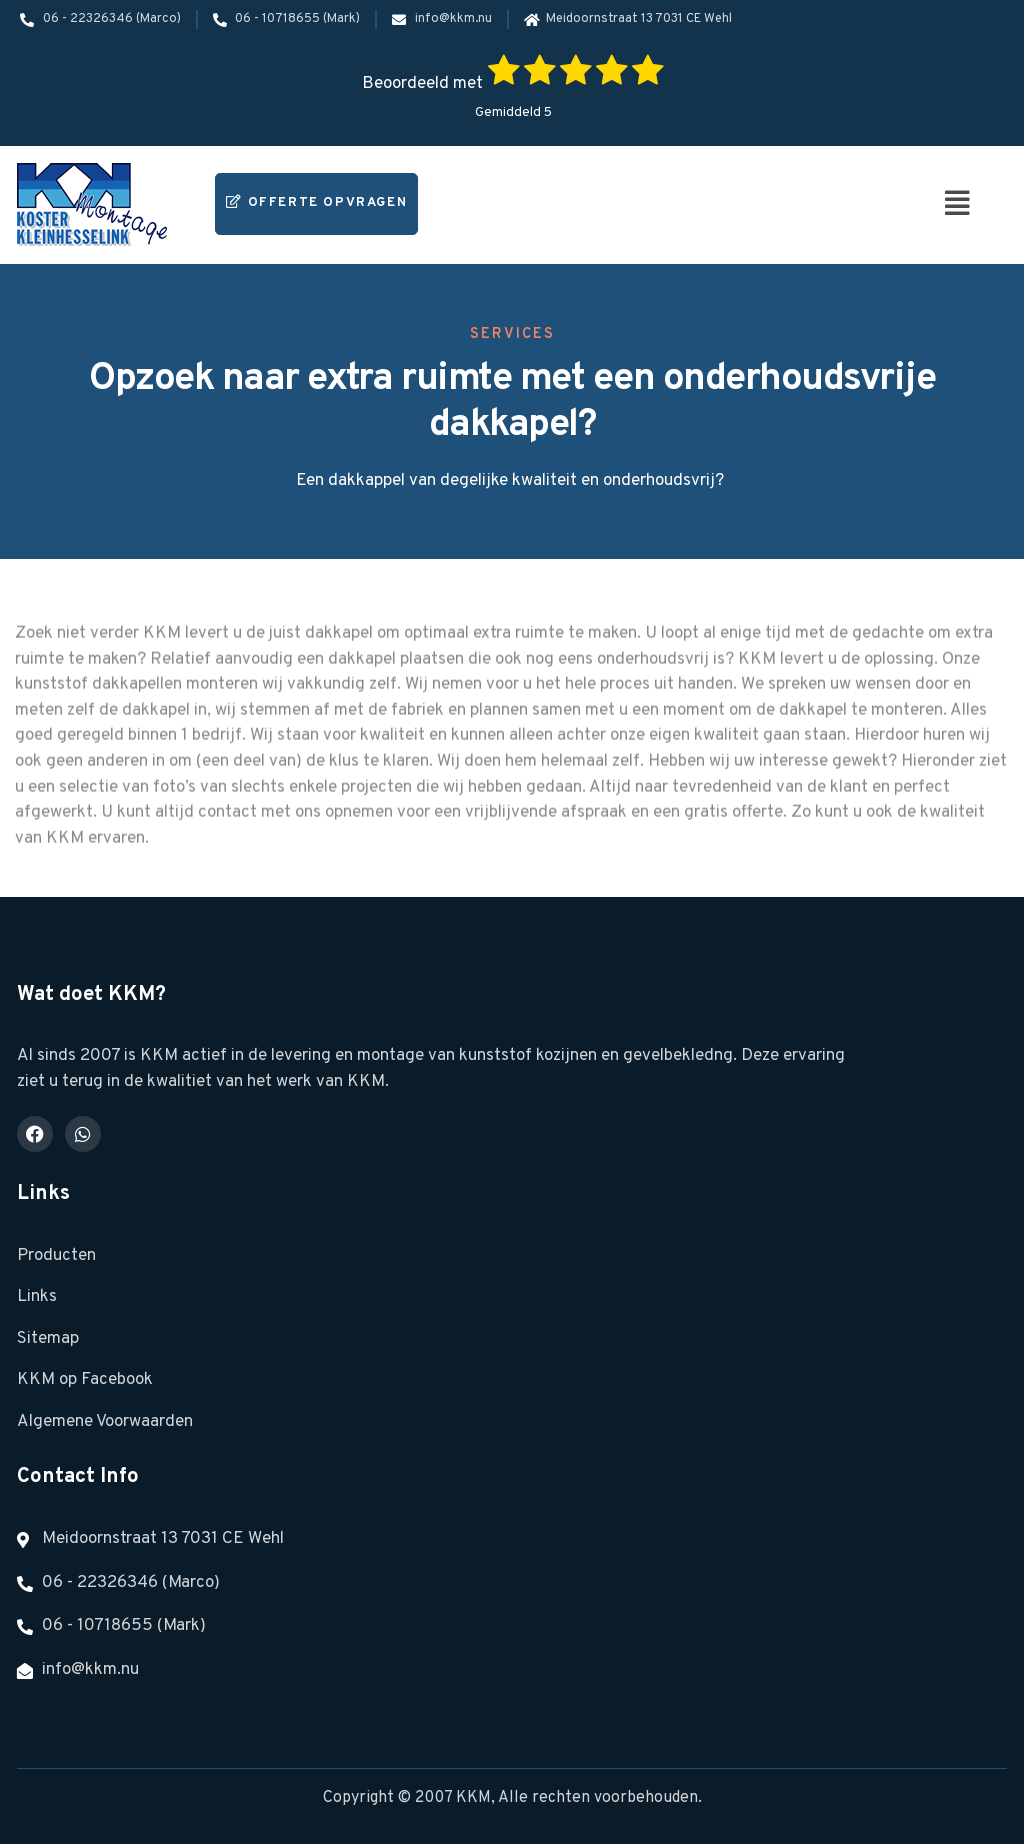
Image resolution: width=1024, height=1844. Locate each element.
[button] (957, 204)
